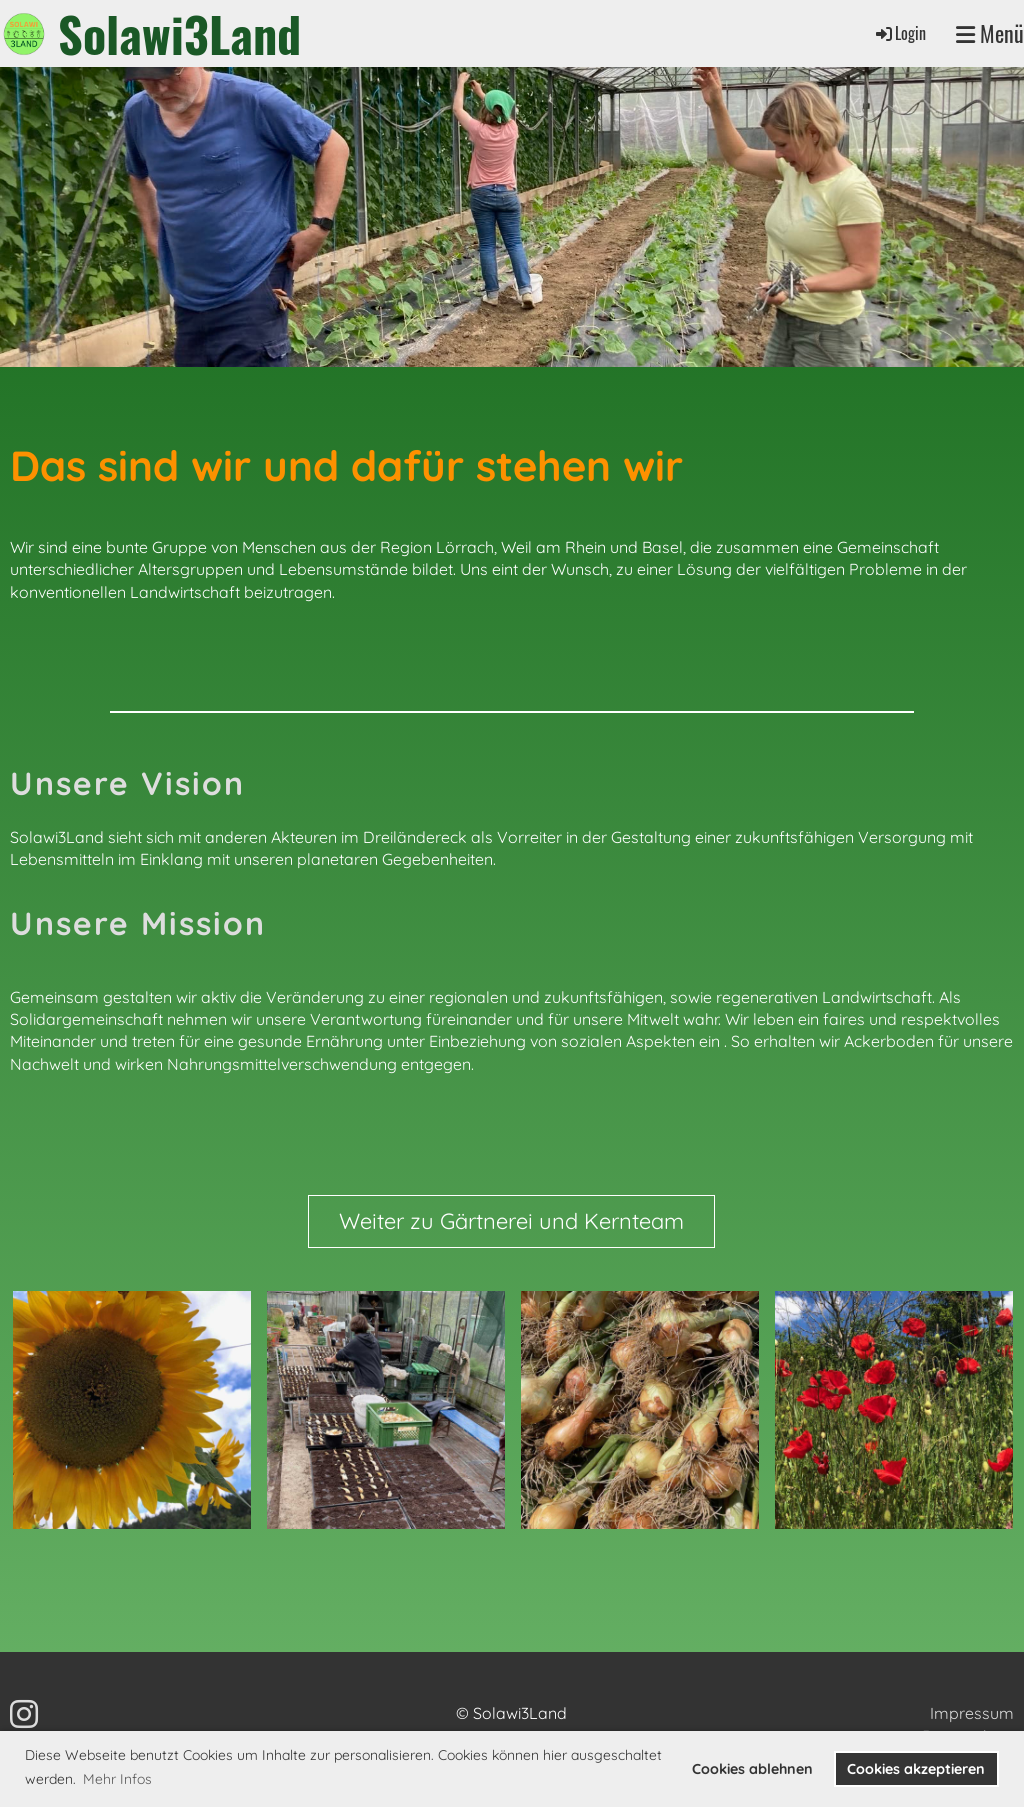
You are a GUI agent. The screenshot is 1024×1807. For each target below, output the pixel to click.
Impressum (972, 1713)
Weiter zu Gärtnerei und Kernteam (511, 1221)
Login (899, 33)
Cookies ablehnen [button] (752, 1769)
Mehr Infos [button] (117, 1779)
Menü (990, 33)
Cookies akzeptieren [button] (916, 1769)
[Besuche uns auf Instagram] (24, 1714)
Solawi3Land (179, 33)
